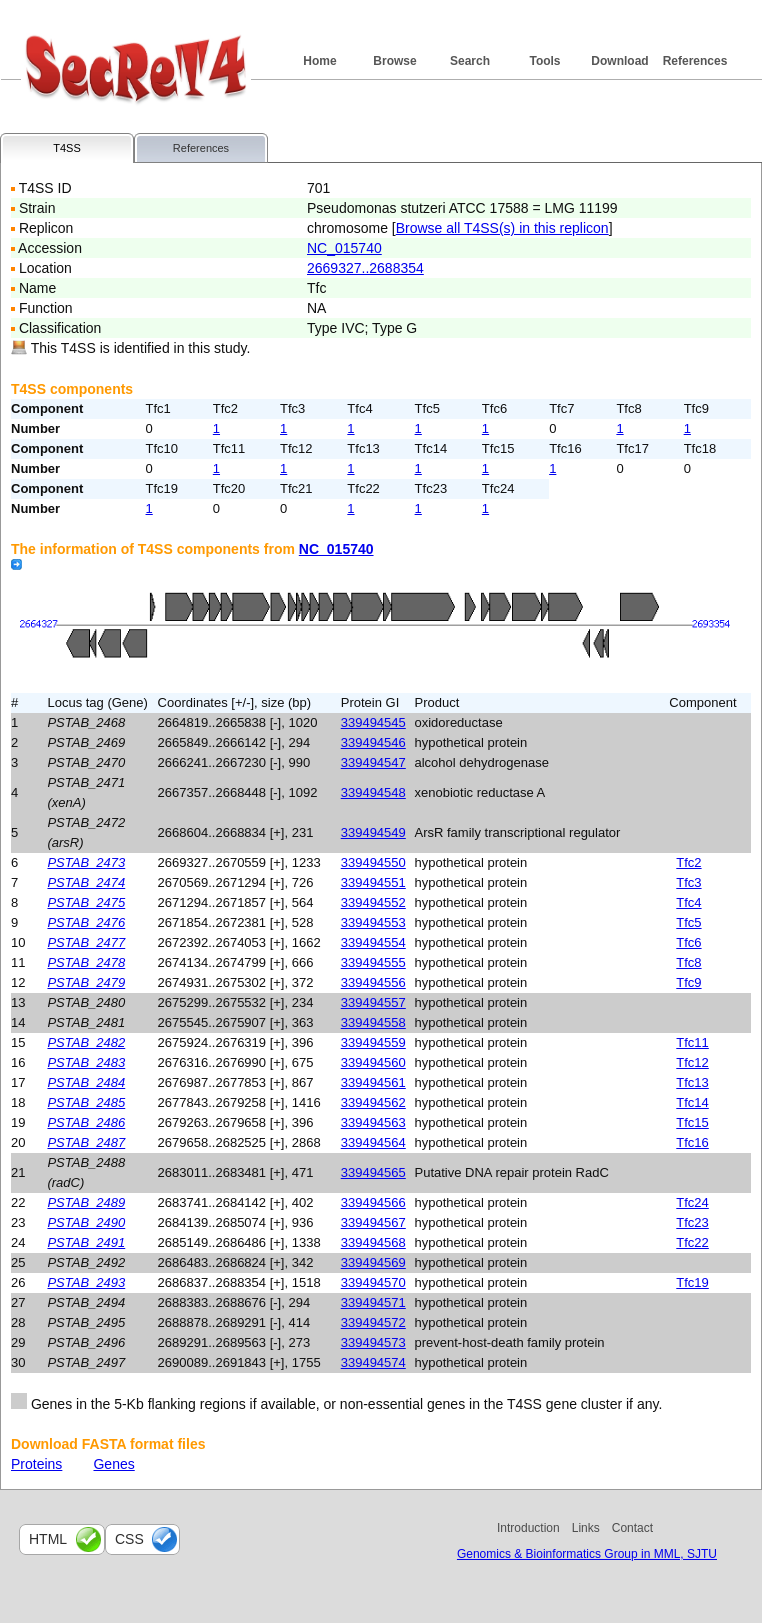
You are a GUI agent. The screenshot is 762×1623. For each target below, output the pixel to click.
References (695, 61)
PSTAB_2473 (86, 862)
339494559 (373, 1042)
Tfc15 (692, 1122)
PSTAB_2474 (86, 882)
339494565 (373, 1172)
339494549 (373, 832)
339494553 (373, 922)
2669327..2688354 (365, 268)
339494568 (373, 1242)
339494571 (373, 1302)
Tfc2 (688, 862)
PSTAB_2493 (86, 1282)
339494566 (373, 1202)
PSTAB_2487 (86, 1142)
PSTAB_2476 (86, 922)
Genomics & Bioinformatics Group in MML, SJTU (587, 1554)
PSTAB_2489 (86, 1202)
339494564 (373, 1142)
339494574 (373, 1362)
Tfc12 (692, 1062)
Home (319, 61)
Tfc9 (688, 982)
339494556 (373, 982)
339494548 (373, 792)
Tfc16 (692, 1142)
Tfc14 (692, 1102)
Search (470, 61)
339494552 (373, 902)
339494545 (373, 722)
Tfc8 (688, 962)
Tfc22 (692, 1242)
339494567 (373, 1222)
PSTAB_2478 (86, 962)
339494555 (373, 962)
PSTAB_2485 (86, 1102)
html (48, 1539)
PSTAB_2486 (86, 1122)
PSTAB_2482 (86, 1042)
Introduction (528, 1528)
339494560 (373, 1062)
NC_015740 (344, 248)
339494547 (373, 762)
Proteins (36, 1464)
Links (586, 1528)
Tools (544, 61)
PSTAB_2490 (86, 1222)
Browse (394, 61)
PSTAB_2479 (86, 982)
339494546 (373, 742)
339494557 (373, 1002)
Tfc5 (688, 922)
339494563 (373, 1122)
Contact (632, 1528)
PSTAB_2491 (86, 1242)
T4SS (67, 148)
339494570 (373, 1282)
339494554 (373, 942)
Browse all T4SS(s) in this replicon (502, 228)
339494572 (373, 1322)
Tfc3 (688, 882)
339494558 (373, 1022)
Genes (113, 1464)
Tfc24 (692, 1202)
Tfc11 (692, 1042)
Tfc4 (688, 902)
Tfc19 (692, 1282)
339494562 (373, 1102)
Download (619, 61)
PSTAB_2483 (86, 1062)
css (129, 1539)
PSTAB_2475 (86, 902)
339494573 (373, 1342)
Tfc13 (692, 1082)
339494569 (373, 1262)
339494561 (373, 1082)
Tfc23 (692, 1222)
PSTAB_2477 (86, 942)
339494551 (373, 882)
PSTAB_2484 (86, 1082)
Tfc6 (688, 942)
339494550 (373, 862)
